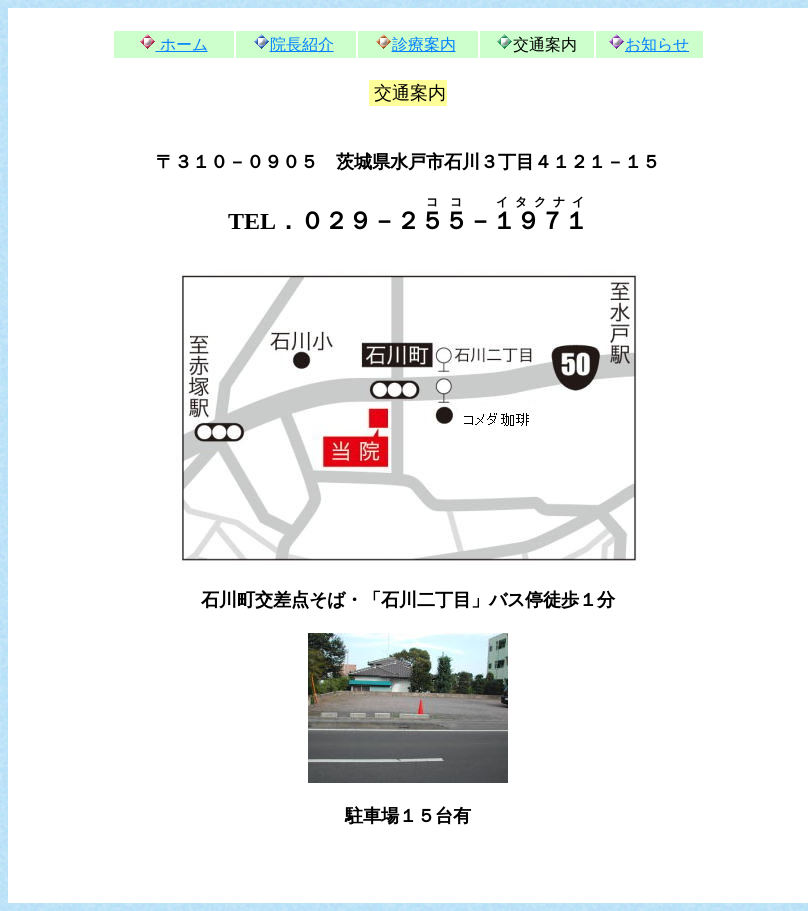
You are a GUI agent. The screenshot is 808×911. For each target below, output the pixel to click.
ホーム (182, 44)
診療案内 (424, 44)
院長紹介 (302, 44)
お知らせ (657, 44)
